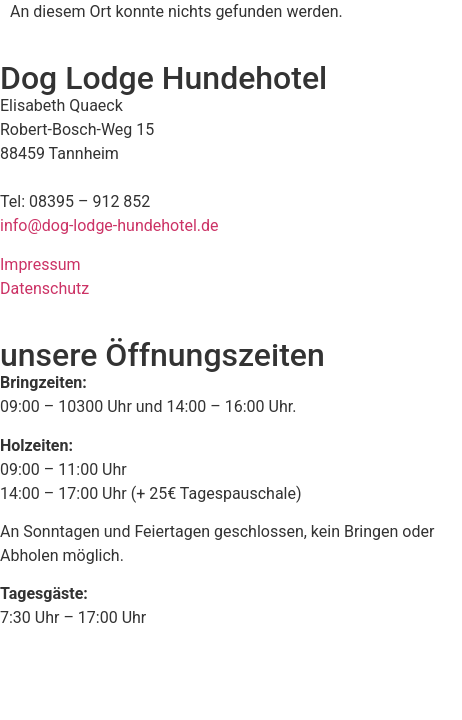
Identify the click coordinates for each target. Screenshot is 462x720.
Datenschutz (44, 288)
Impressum (40, 264)
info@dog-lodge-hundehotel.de (109, 225)
